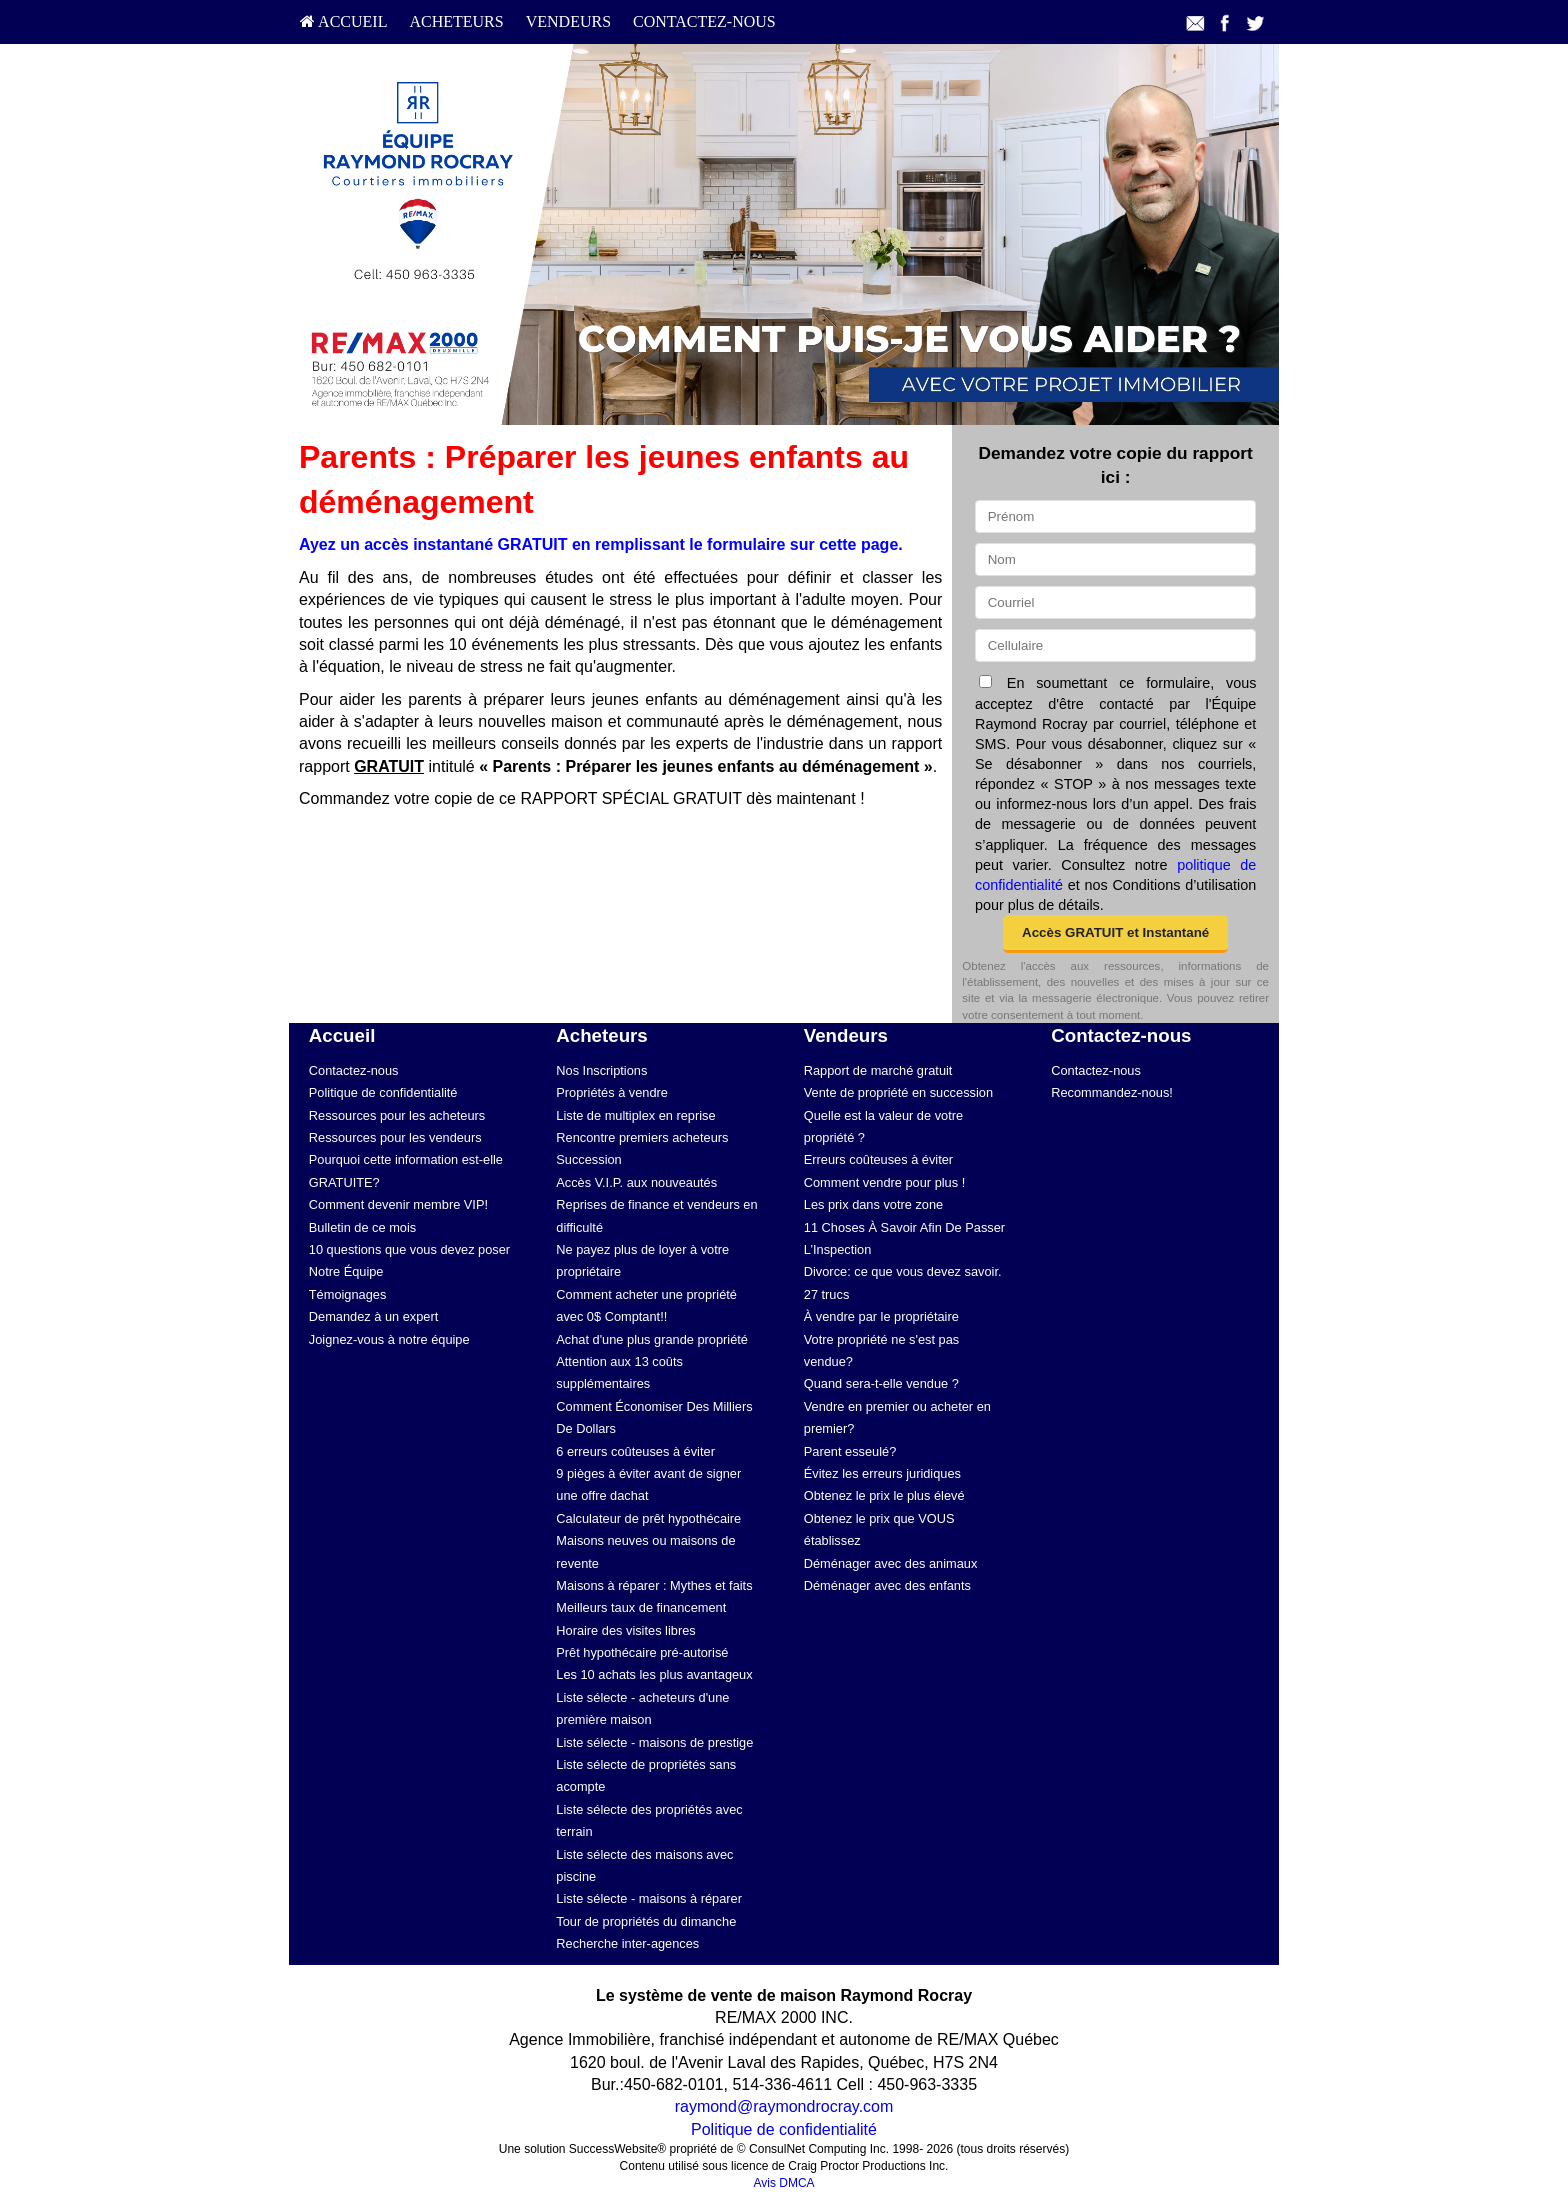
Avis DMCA (783, 2183)
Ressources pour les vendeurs (395, 1137)
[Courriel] (1115, 602)
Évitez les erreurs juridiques (882, 1473)
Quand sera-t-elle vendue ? (881, 1383)
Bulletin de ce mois (362, 1227)
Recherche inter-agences (627, 1943)
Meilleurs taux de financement (641, 1607)
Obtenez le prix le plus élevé (884, 1495)
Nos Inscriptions (601, 1070)
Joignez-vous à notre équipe (389, 1339)
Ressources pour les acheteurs (397, 1115)
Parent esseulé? (850, 1451)
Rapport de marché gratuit (878, 1070)
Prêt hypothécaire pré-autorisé (642, 1652)
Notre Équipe (346, 1271)
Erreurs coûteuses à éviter (878, 1159)
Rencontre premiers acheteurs (642, 1137)
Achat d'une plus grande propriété (652, 1339)
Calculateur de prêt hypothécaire (648, 1518)
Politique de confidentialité (383, 1092)
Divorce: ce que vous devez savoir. (903, 1271)
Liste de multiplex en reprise (635, 1115)
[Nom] (1115, 559)
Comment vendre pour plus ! (884, 1182)
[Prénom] (1115, 516)
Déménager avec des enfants (887, 1585)
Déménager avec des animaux (891, 1563)
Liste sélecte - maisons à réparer (649, 1898)
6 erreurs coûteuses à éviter (635, 1451)
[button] (1115, 934)
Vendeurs (568, 21)
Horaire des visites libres (625, 1630)
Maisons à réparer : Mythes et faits (654, 1585)
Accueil (343, 21)
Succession (588, 1159)
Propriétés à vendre (612, 1092)
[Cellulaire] (1115, 645)
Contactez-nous (704, 21)
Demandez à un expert (373, 1316)
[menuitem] (343, 22)
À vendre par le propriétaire (881, 1316)
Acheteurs (456, 21)
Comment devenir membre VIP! (398, 1204)
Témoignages (348, 1294)
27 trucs (827, 1294)
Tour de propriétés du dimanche (646, 1921)
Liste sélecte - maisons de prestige (654, 1742)
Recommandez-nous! (1112, 1092)
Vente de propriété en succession (898, 1092)
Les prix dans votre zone (873, 1204)
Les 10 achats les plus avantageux (654, 1674)
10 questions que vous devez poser (409, 1249)
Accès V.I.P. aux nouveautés (636, 1182)
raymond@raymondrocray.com (784, 2106)
